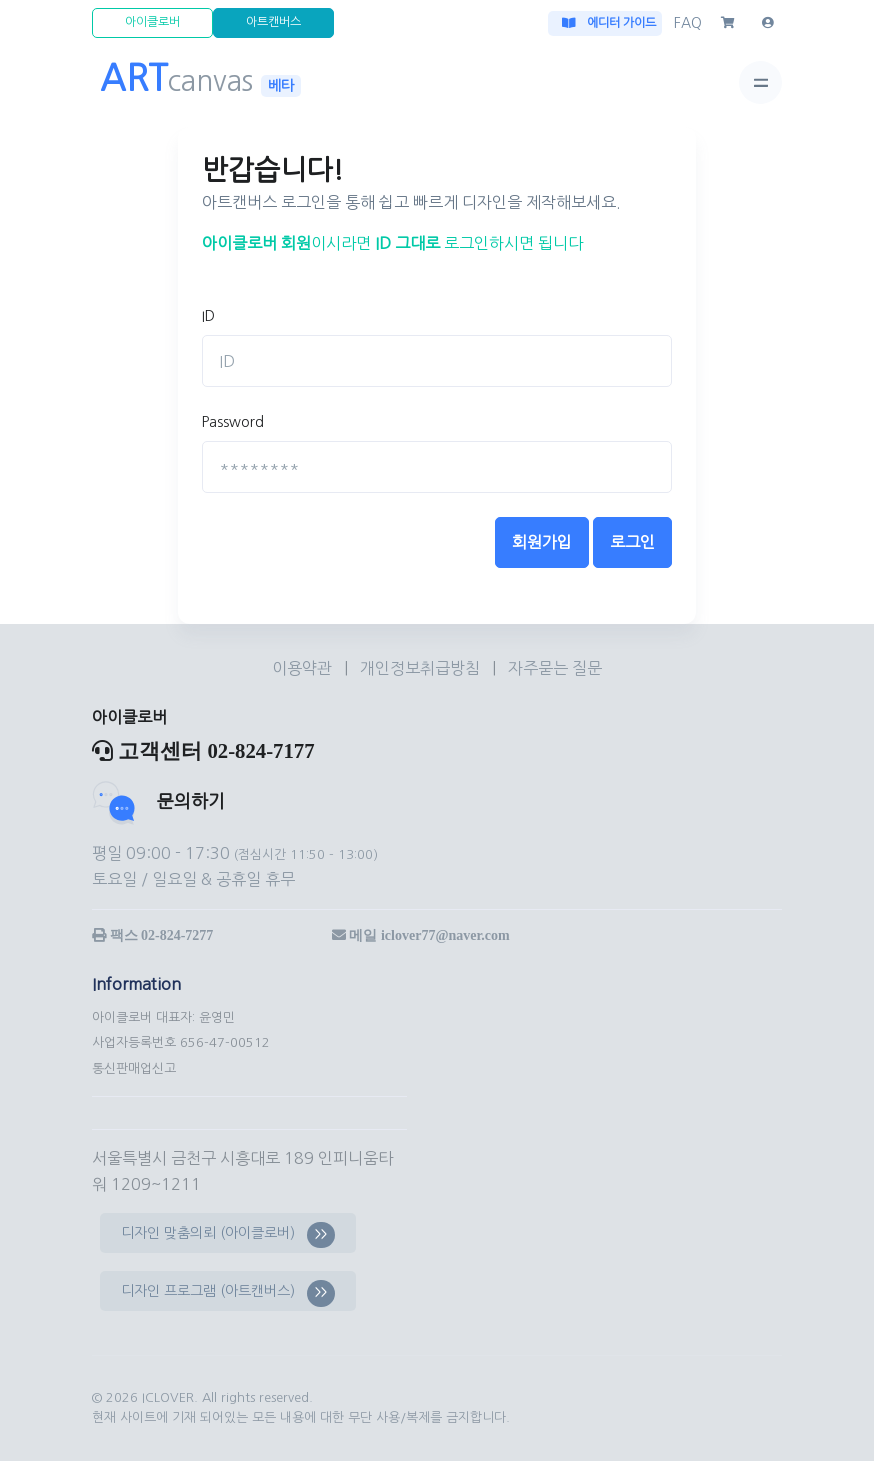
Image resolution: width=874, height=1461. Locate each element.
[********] (437, 467)
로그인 (632, 542)
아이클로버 (152, 22)
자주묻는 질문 (555, 668)
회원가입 (542, 542)
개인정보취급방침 (422, 668)
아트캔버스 (273, 22)
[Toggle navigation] (760, 82)
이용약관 (304, 668)
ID (208, 316)
